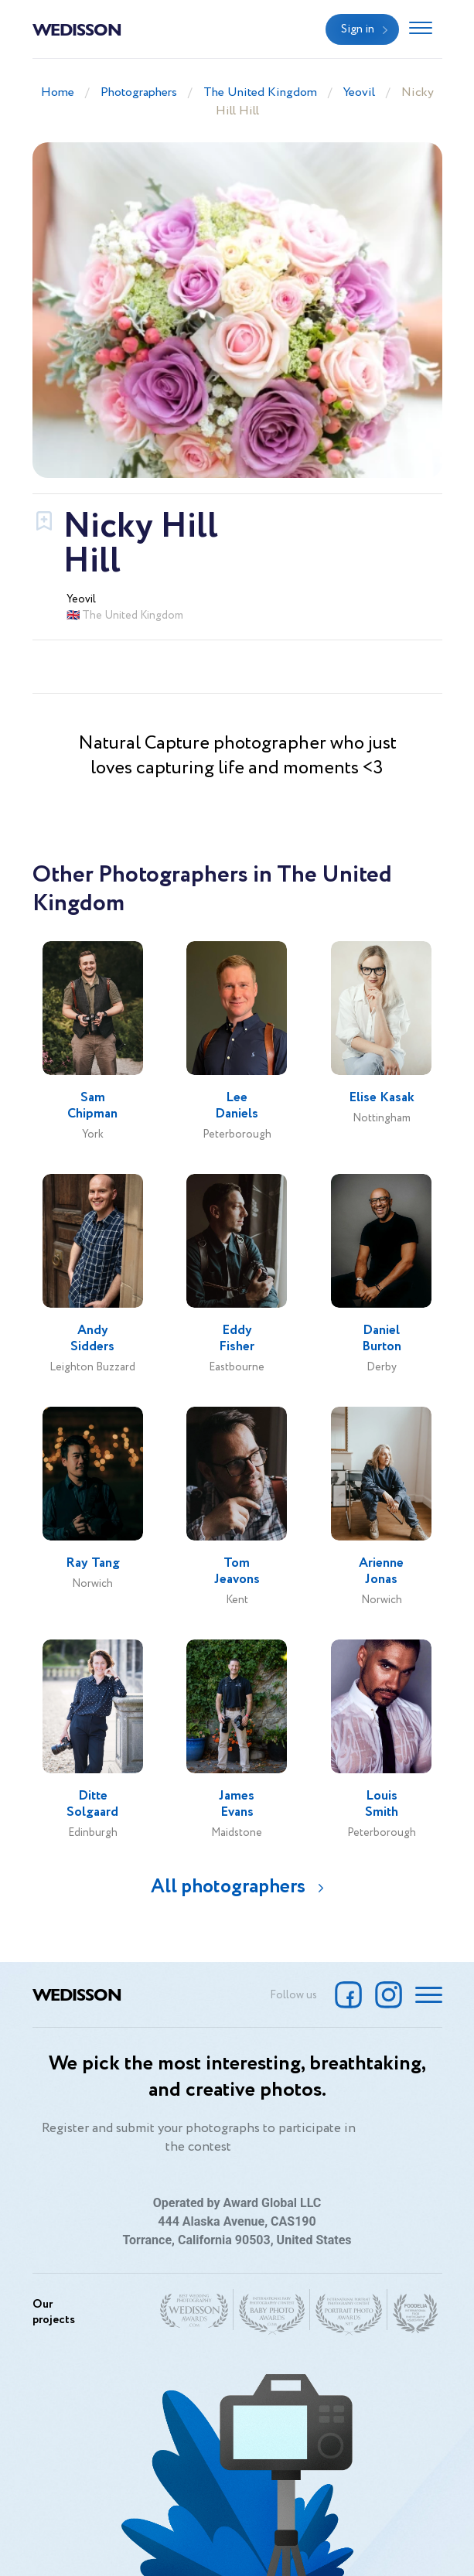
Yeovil (359, 92)
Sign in (357, 29)
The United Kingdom (260, 92)
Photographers (139, 92)
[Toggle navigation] (420, 29)
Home (57, 92)
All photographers (228, 1886)
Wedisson (76, 28)
